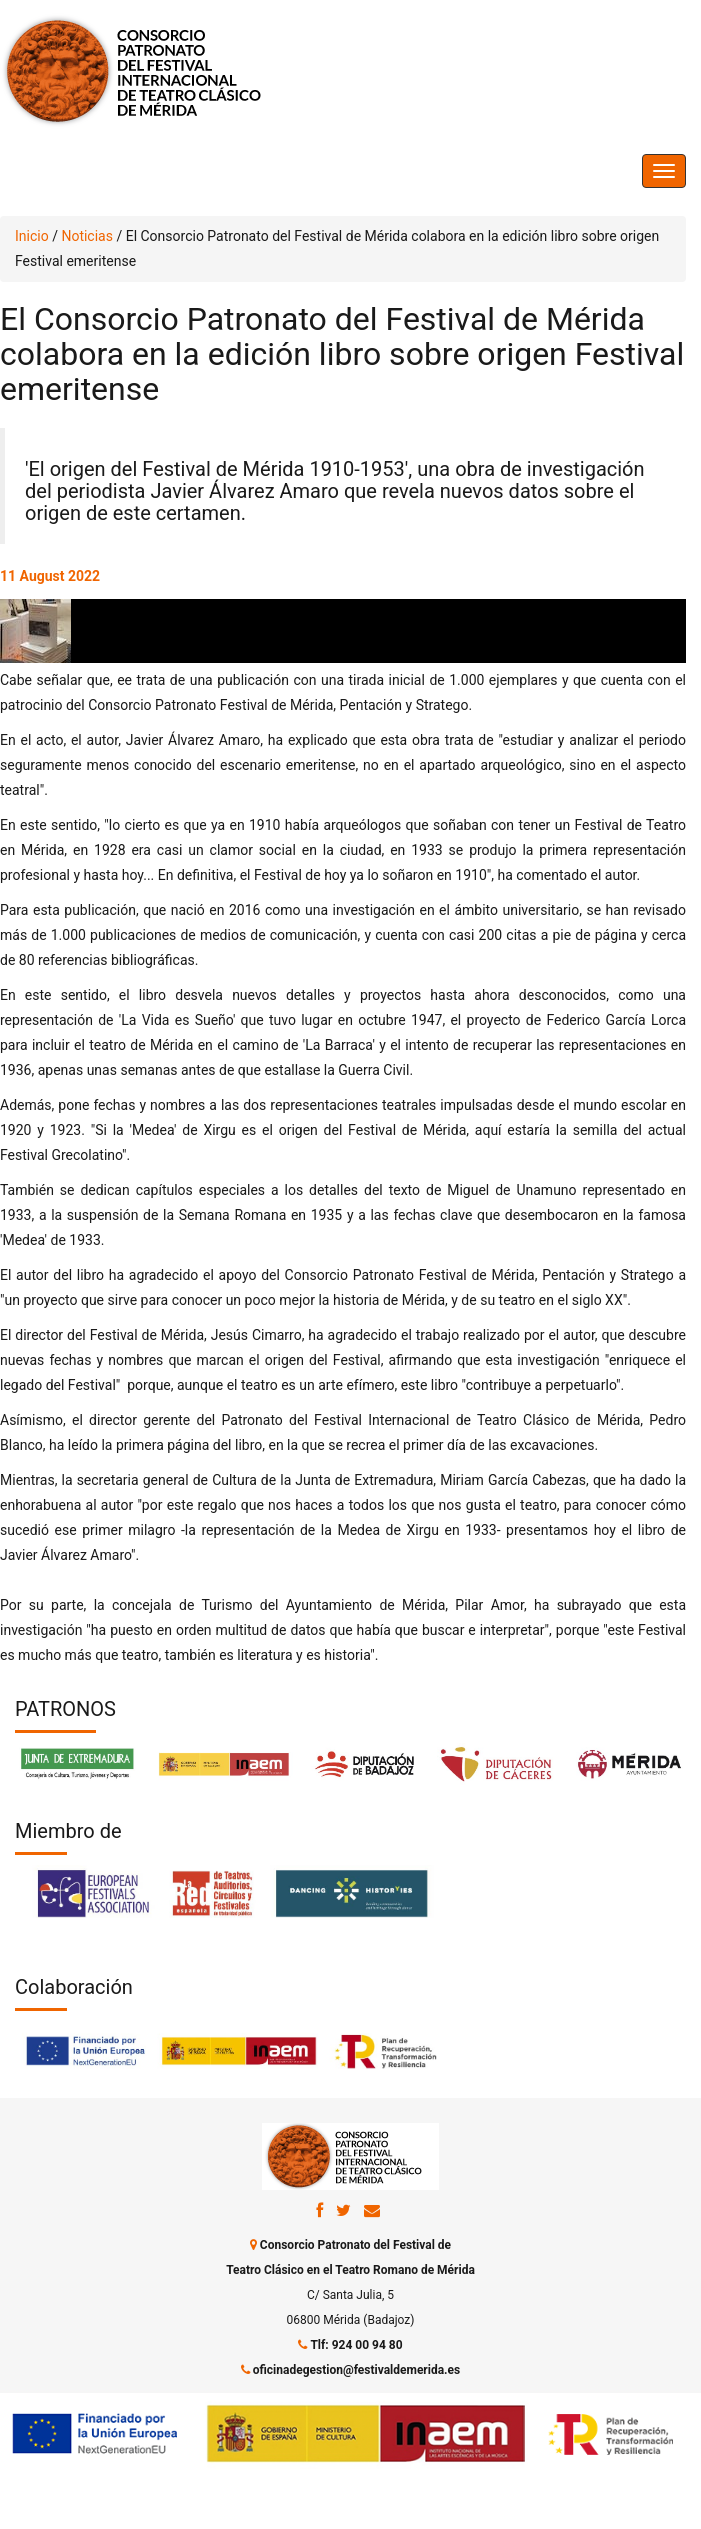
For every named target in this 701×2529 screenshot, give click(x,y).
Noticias (87, 236)
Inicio (32, 236)
